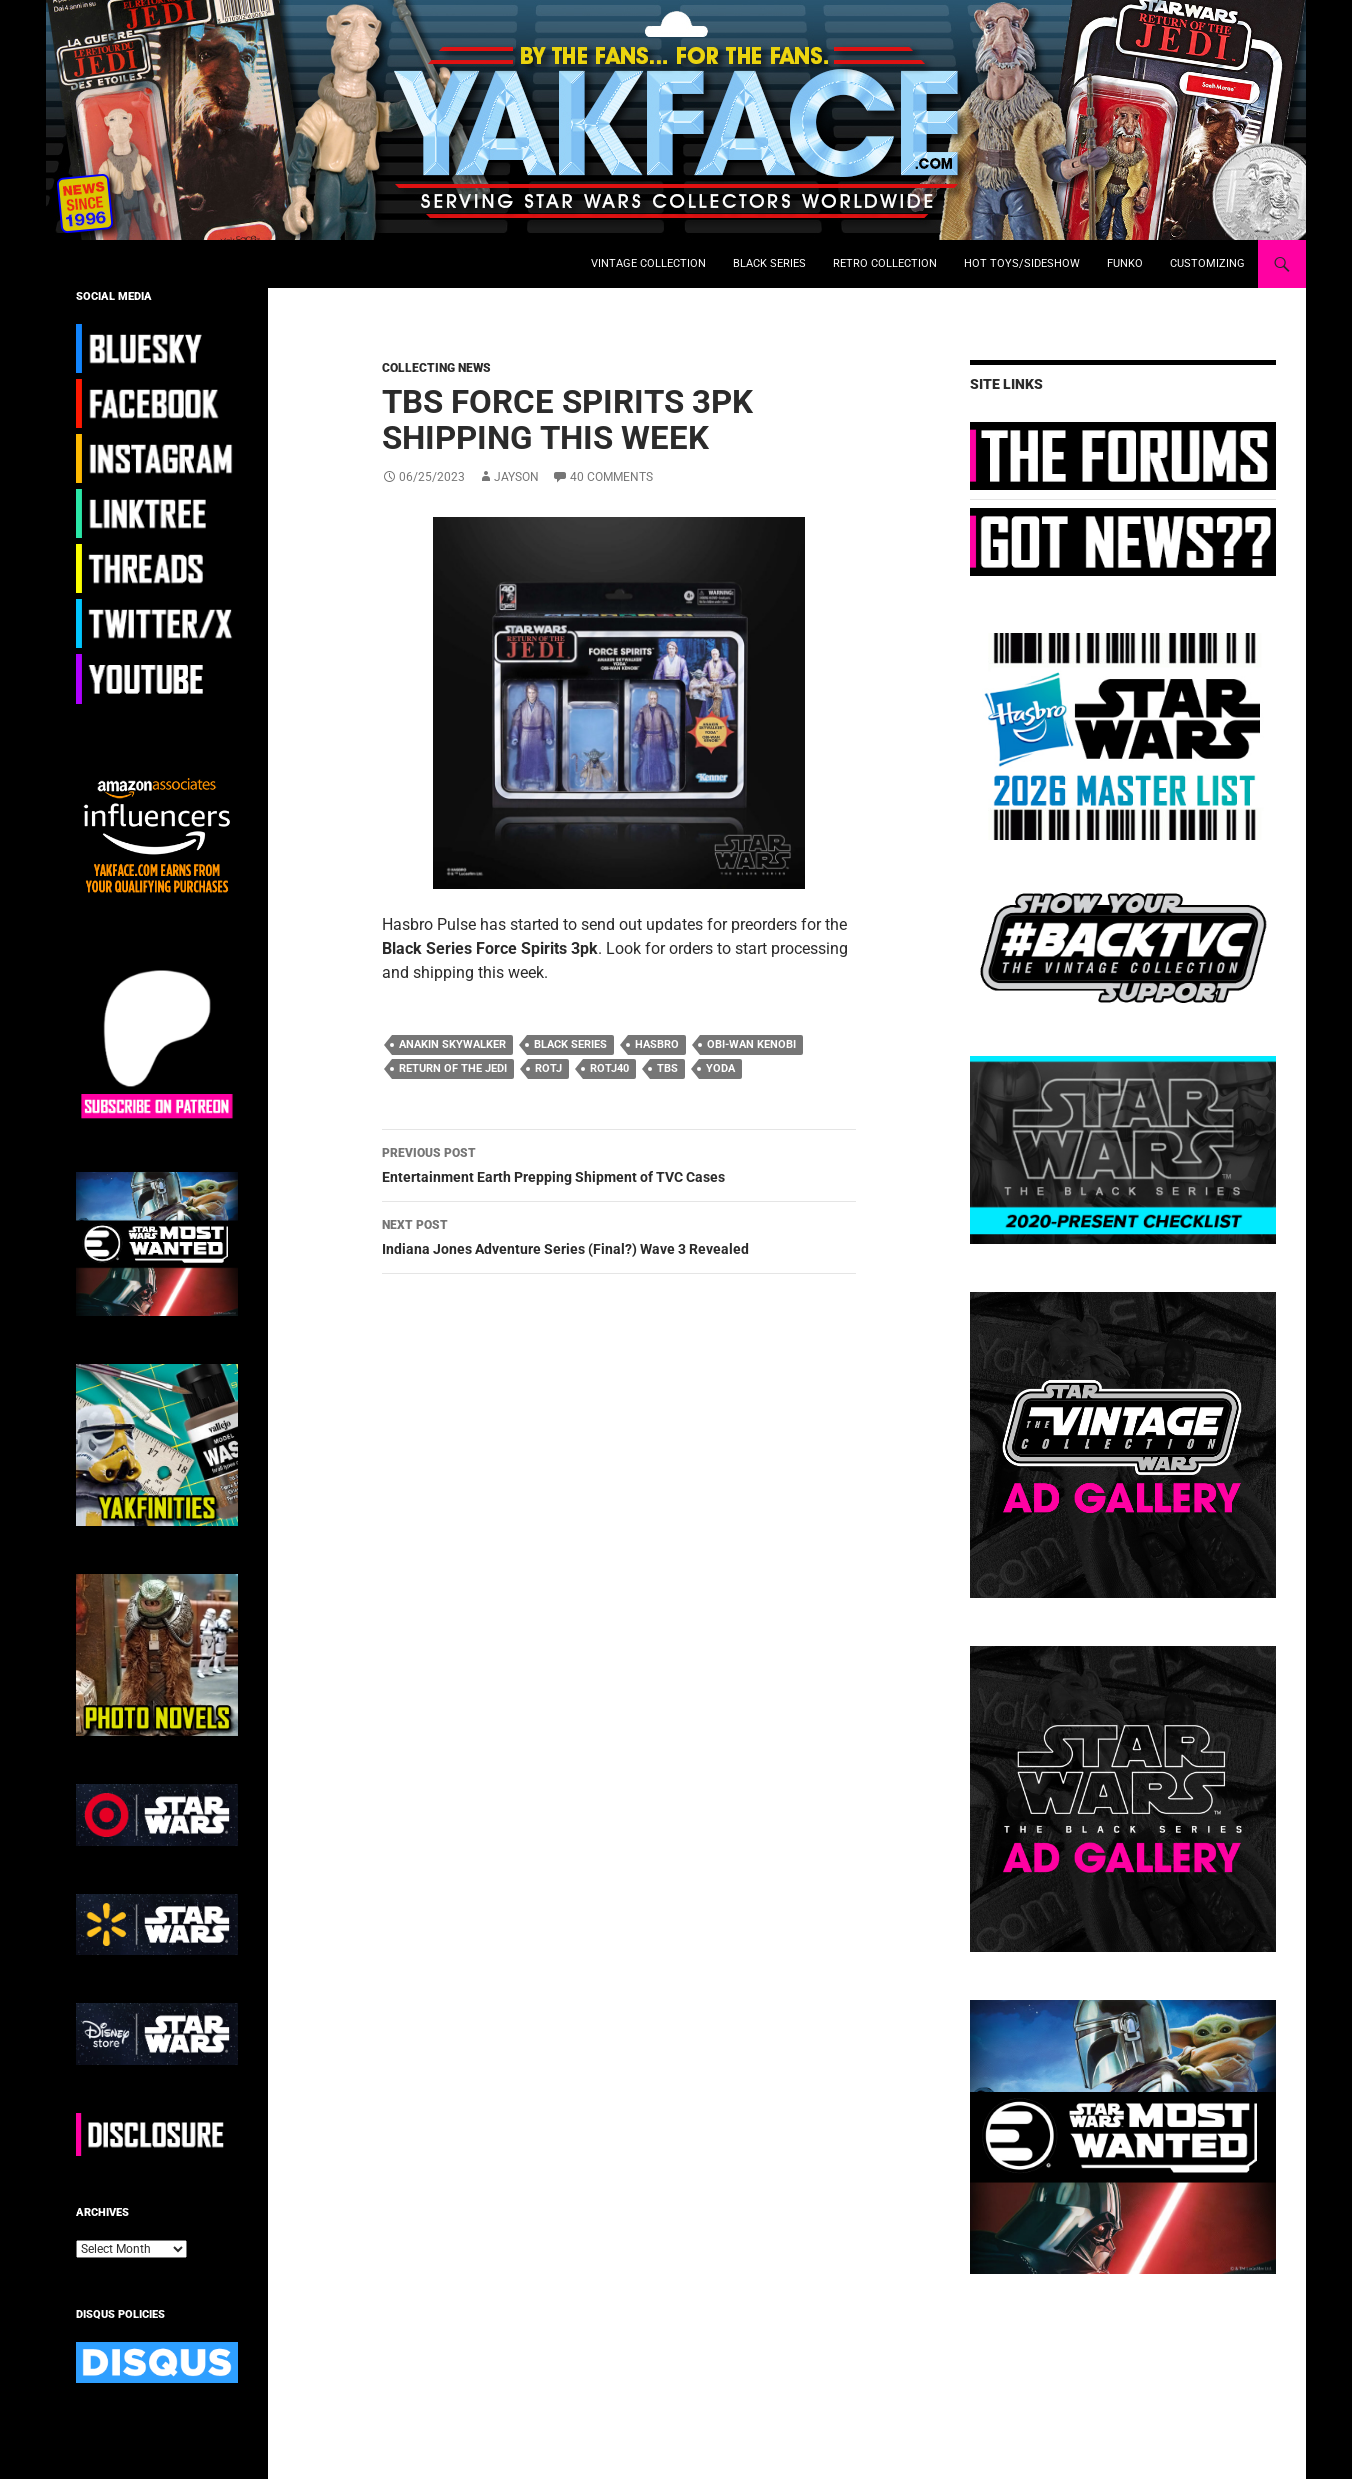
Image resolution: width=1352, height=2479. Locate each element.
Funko (1125, 263)
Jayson (516, 477)
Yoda (720, 1068)
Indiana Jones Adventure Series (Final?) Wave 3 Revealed (619, 1235)
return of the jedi (453, 1068)
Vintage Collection (648, 263)
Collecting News (436, 368)
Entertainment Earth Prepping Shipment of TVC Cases (619, 1163)
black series (570, 1044)
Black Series (769, 263)
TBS (667, 1068)
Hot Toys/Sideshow (1022, 263)
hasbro (657, 1044)
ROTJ (548, 1068)
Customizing (1207, 263)
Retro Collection (885, 263)
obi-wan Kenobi (751, 1044)
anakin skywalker (452, 1044)
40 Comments (611, 477)
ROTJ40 (609, 1068)
